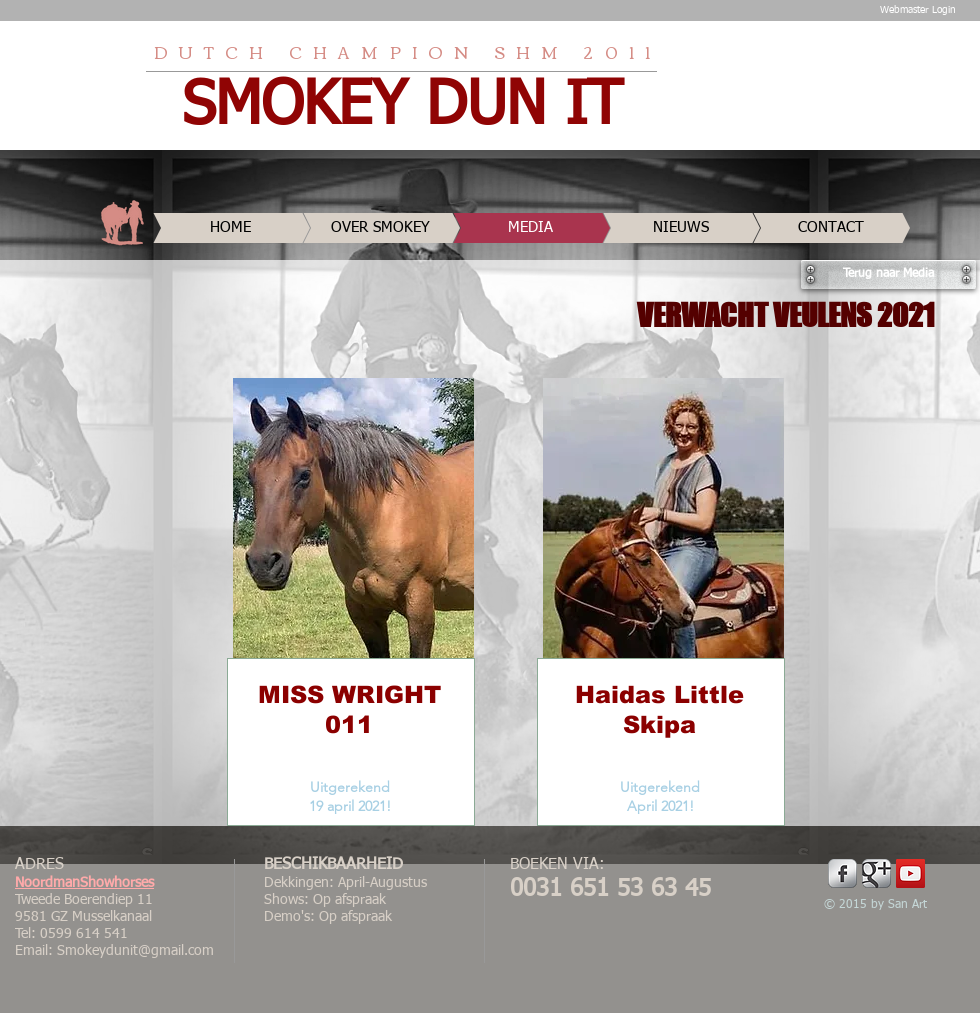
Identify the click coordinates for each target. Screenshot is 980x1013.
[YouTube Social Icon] (910, 873)
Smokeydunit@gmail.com (135, 951)
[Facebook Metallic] (842, 873)
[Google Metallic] (876, 873)
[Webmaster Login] (917, 10)
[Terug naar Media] (888, 274)
